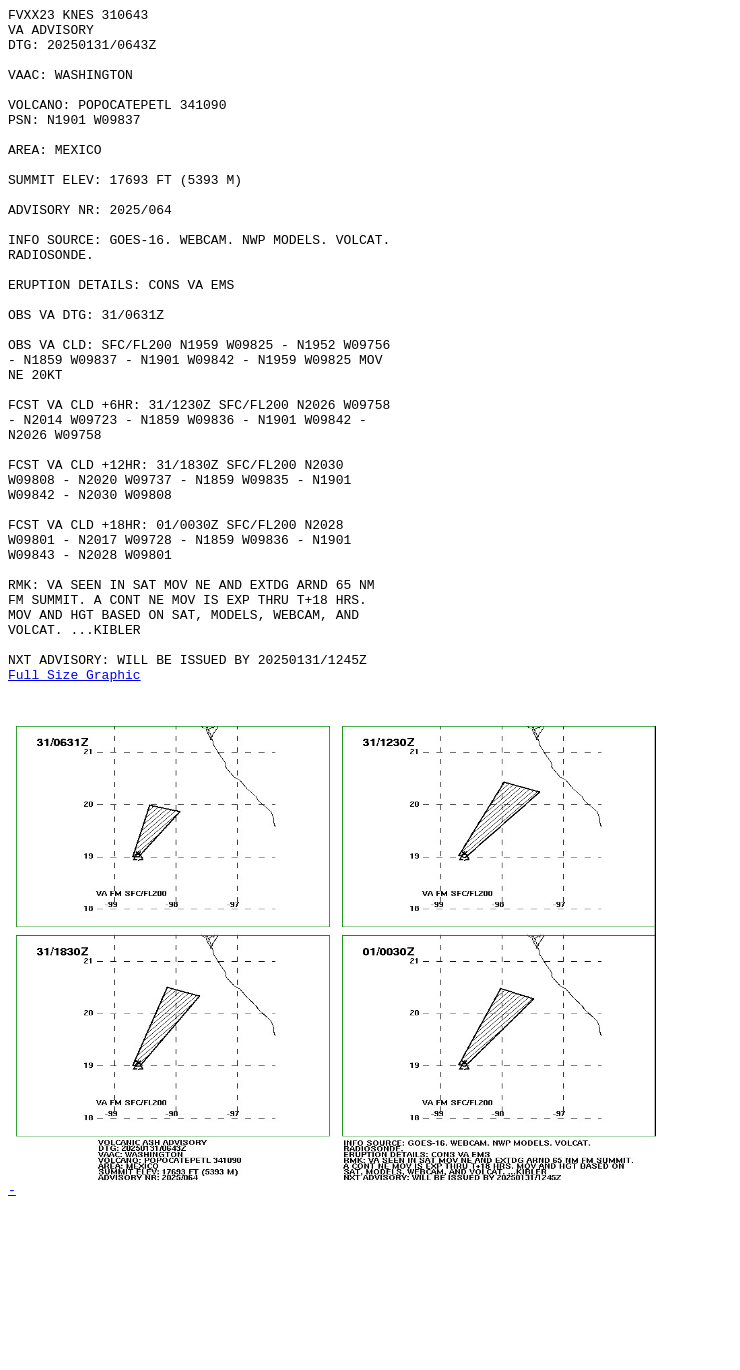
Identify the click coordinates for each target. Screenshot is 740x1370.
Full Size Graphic (74, 809)
